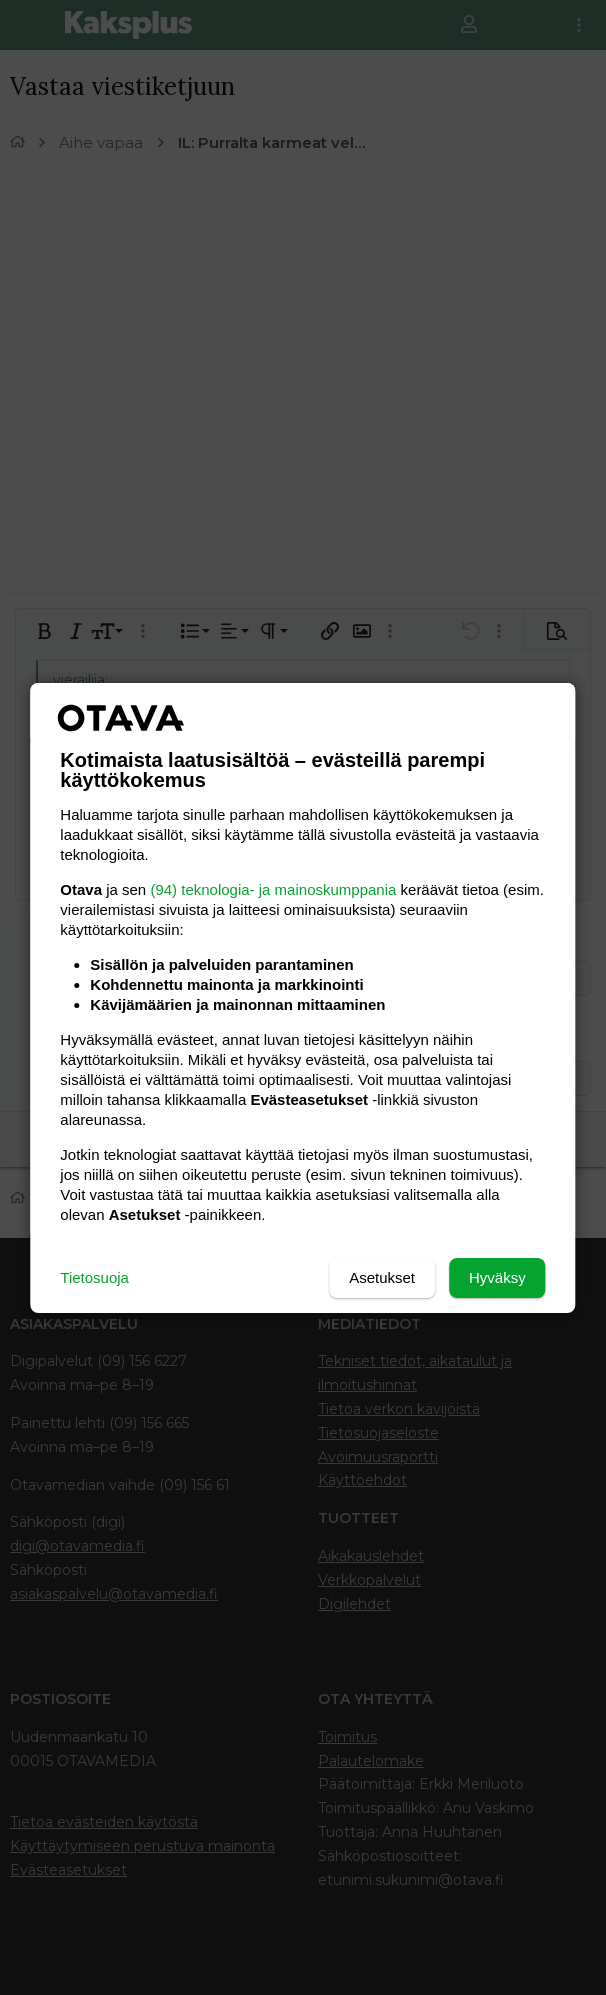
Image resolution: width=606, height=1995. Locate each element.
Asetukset (382, 1277)
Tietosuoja (94, 1277)
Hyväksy (497, 1277)
